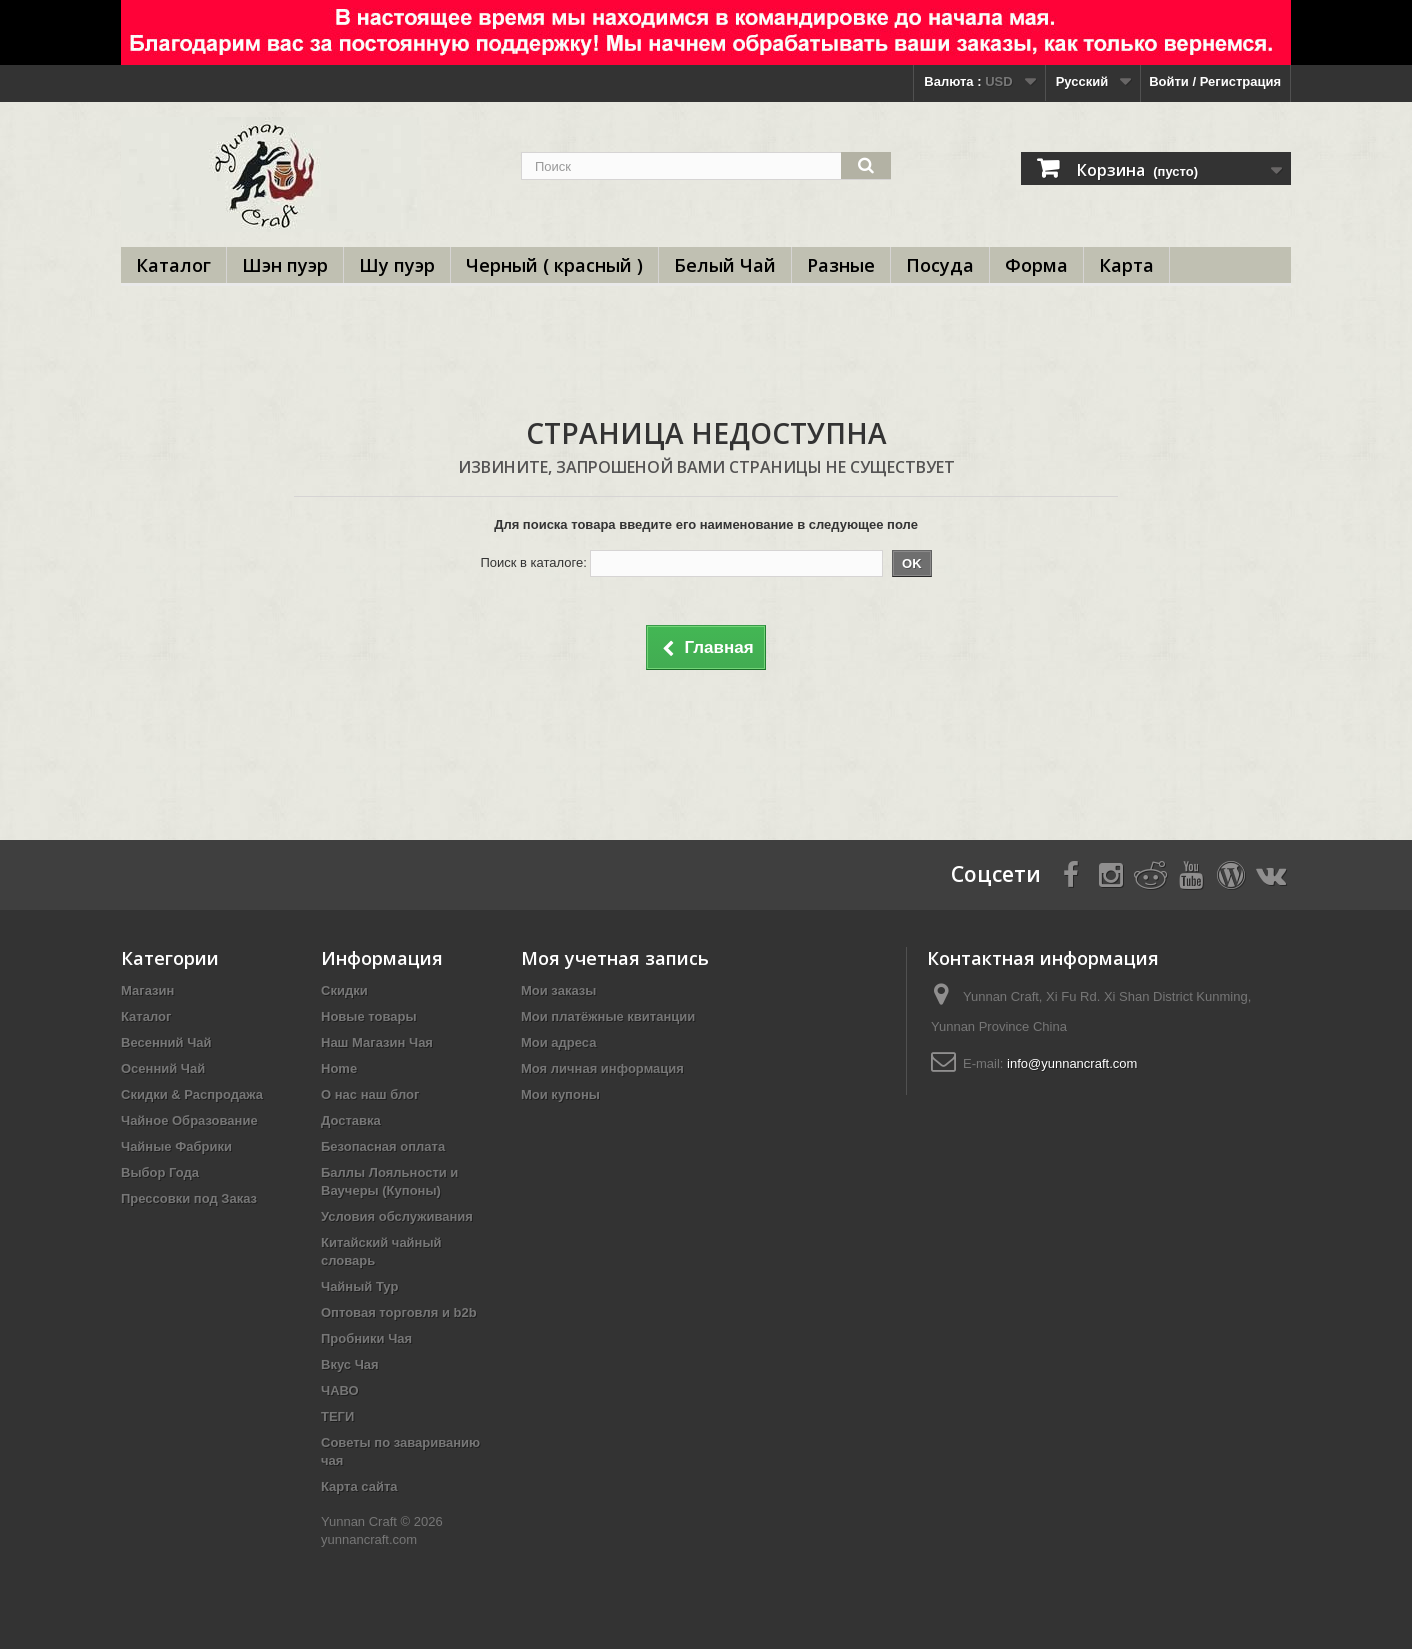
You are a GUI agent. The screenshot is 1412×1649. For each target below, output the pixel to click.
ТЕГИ (337, 1416)
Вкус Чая (350, 1364)
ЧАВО (340, 1390)
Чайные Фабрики (176, 1146)
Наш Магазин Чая (377, 1042)
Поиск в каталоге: (533, 562)
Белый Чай (725, 265)
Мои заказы (558, 990)
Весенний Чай (166, 1042)
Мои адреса (558, 1042)
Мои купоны (560, 1094)
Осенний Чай (163, 1068)
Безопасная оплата (383, 1146)
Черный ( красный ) (554, 265)
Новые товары (369, 1016)
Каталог (173, 265)
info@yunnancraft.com (1072, 1063)
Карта (1126, 265)
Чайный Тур (359, 1286)
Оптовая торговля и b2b (399, 1312)
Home (339, 1068)
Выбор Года (160, 1172)
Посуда (940, 265)
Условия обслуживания (397, 1216)
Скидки (344, 990)
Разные (841, 265)
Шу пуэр (397, 265)
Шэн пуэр (285, 265)
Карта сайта (359, 1486)
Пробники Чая (366, 1338)
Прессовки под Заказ (189, 1198)
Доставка (351, 1120)
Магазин (147, 990)
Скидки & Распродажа (192, 1094)
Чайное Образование (189, 1120)
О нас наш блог (370, 1094)
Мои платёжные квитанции (608, 1016)
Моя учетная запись (615, 958)
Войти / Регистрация (1215, 81)
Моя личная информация (602, 1068)
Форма (1036, 265)
